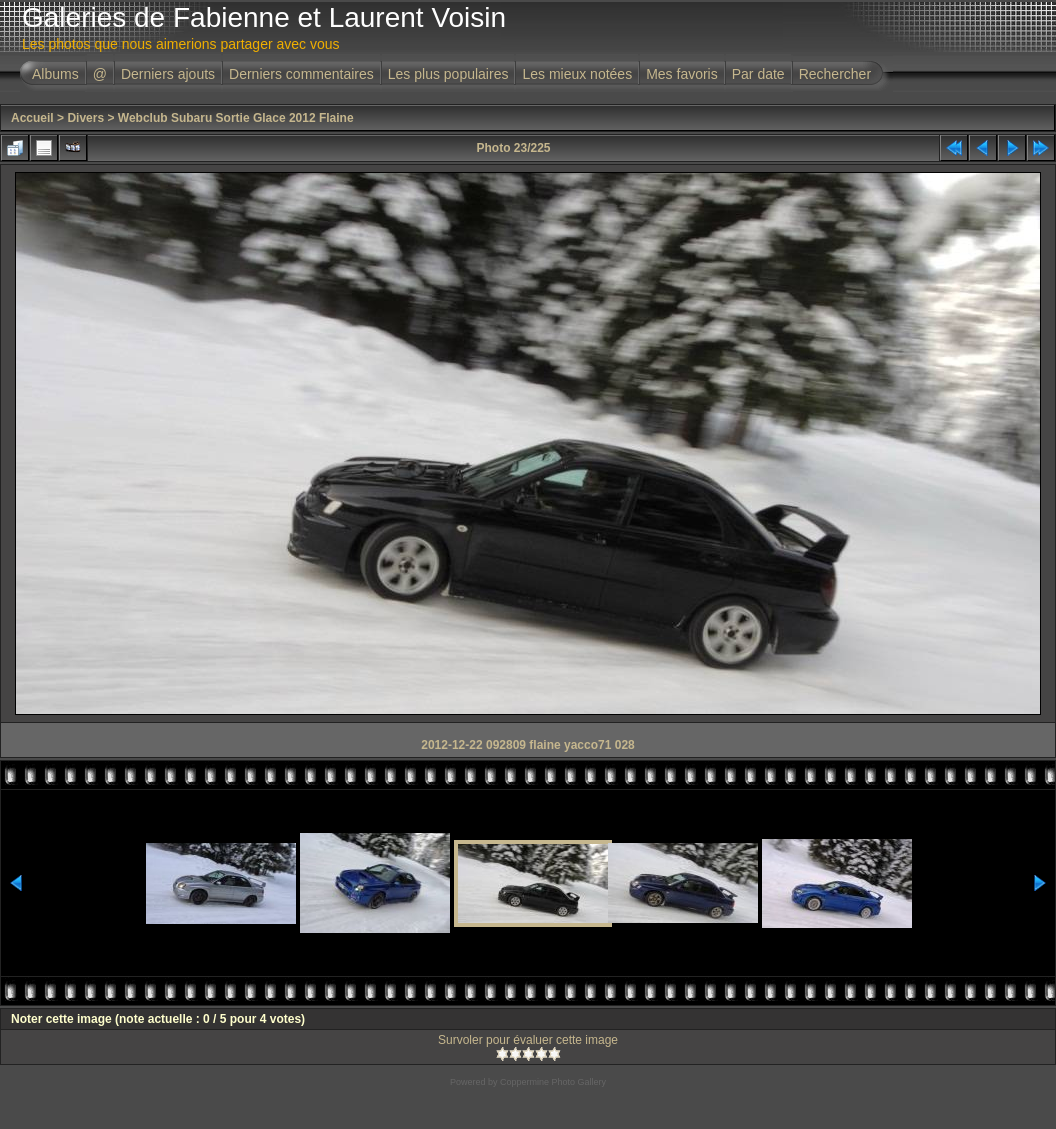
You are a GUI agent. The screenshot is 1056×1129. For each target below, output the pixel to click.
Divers (85, 118)
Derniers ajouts (168, 74)
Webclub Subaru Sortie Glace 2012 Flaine (236, 118)
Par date (758, 74)
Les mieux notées (577, 74)
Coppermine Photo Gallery (553, 1082)
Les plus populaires (448, 74)
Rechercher (835, 74)
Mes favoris (682, 74)
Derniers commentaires (301, 74)
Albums (55, 74)
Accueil (32, 118)
